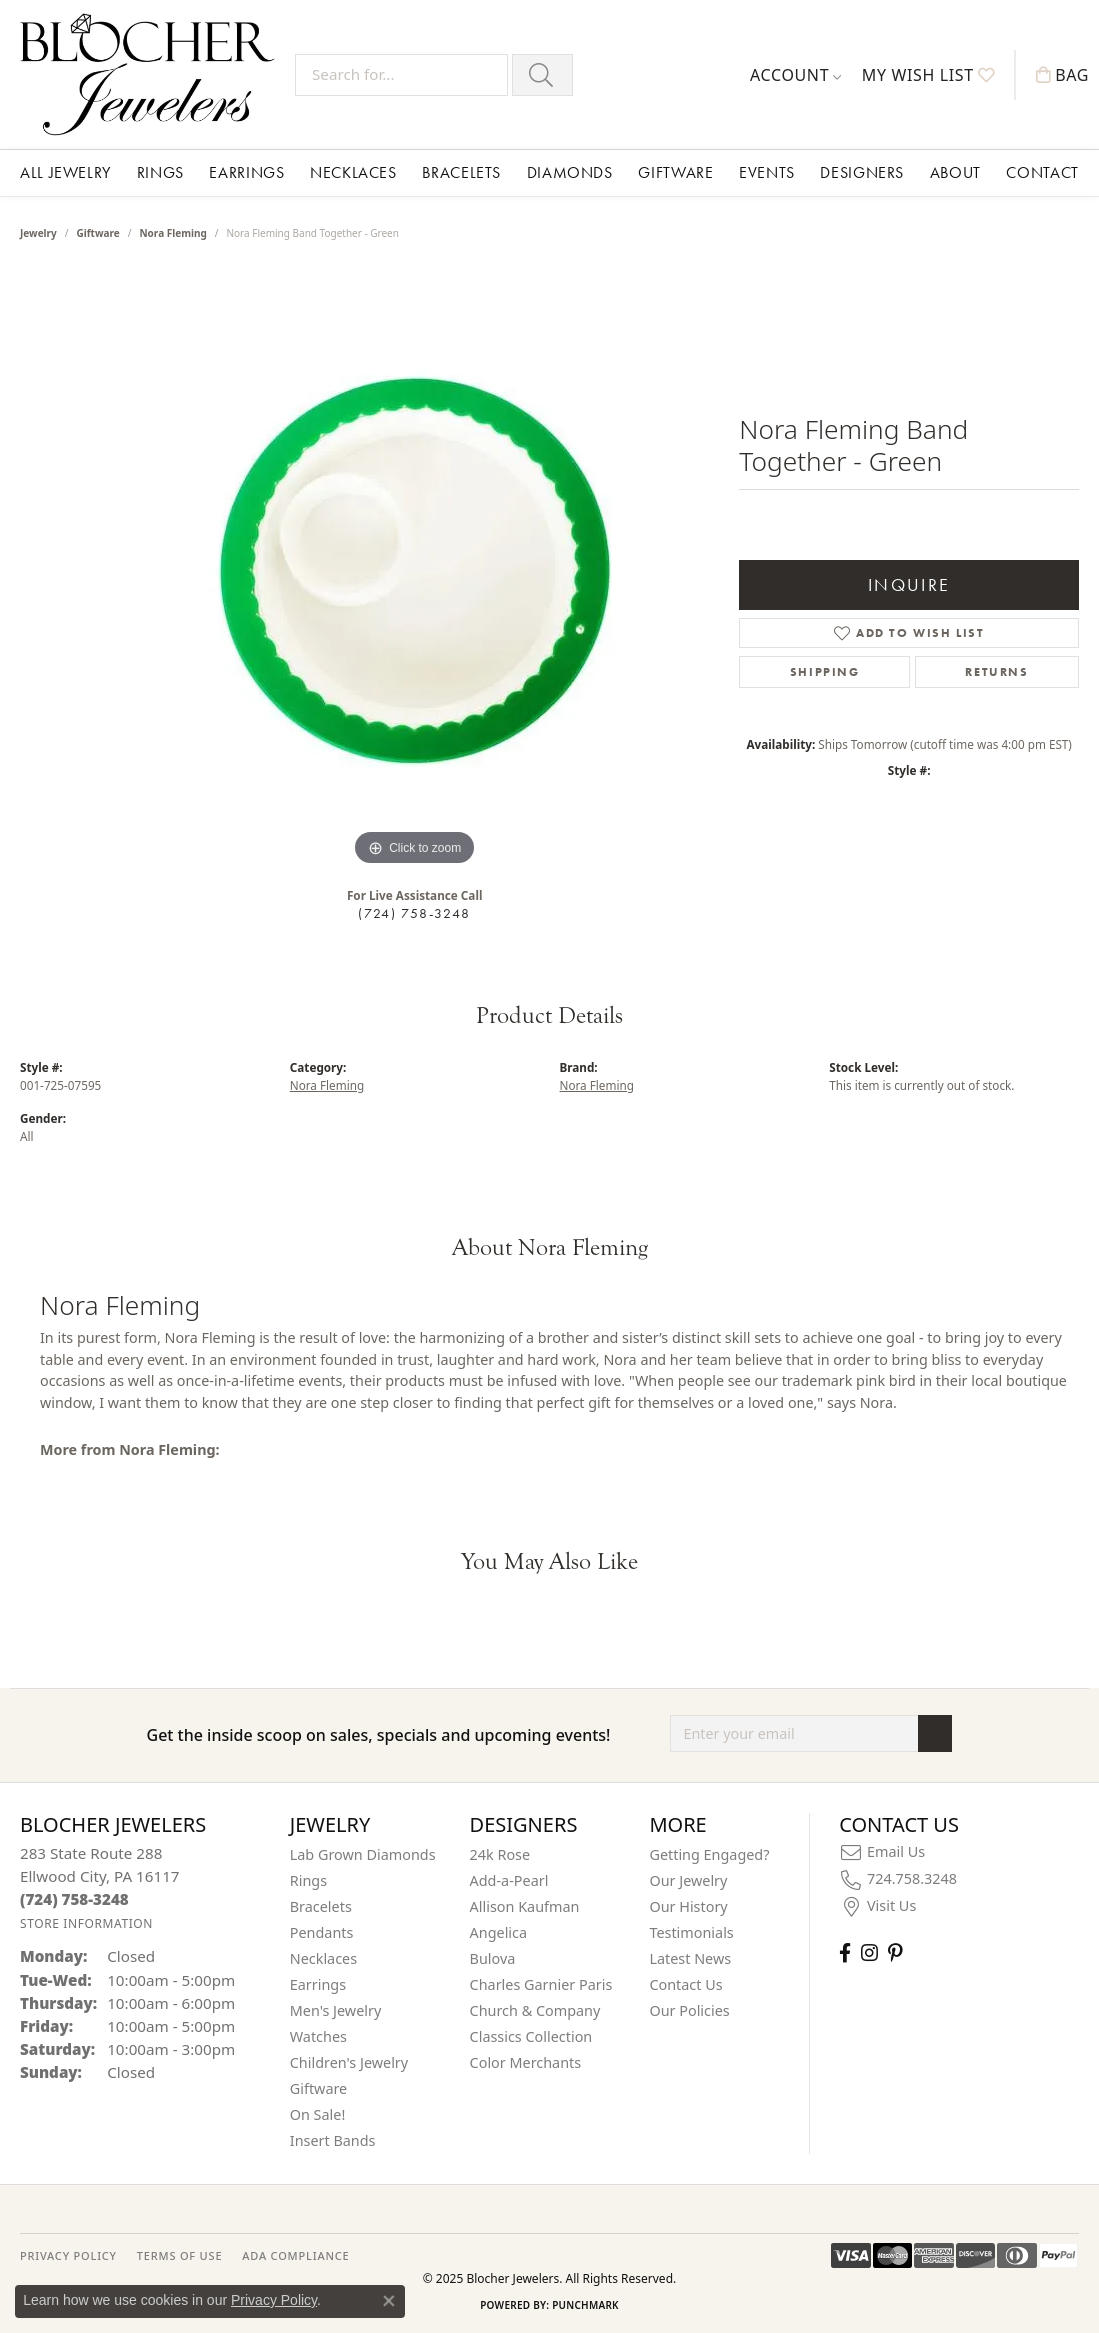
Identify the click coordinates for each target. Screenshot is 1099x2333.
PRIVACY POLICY (68, 2255)
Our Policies (689, 2010)
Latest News (690, 1958)
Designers (862, 172)
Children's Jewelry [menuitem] (349, 2062)
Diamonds (570, 172)
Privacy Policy (274, 2300)
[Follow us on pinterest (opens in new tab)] (895, 1952)
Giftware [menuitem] (319, 2088)
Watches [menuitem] (318, 2036)
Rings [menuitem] (308, 1880)
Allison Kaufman (525, 1906)
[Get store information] (86, 1923)
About (955, 172)
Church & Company (535, 2010)
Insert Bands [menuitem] (333, 2140)
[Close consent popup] (389, 2301)
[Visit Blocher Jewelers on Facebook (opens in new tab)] (845, 1952)
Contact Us (685, 1984)
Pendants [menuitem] (322, 1932)
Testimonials (691, 1932)
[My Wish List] (928, 75)
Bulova (493, 1958)
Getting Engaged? (709, 1854)
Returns (996, 672)
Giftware (675, 172)
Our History (688, 1906)
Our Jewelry (688, 1880)
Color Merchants (526, 2062)
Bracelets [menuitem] (321, 1906)
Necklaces (353, 172)
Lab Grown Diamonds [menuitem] (363, 1854)
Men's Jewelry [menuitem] (336, 2010)
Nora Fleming (172, 233)
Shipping (825, 672)
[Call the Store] (74, 1899)
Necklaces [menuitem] (323, 1958)
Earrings (246, 172)
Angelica (498, 1932)
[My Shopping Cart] (1062, 75)
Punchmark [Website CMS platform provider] (585, 2305)
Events (767, 172)
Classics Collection (531, 2036)
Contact (1042, 172)
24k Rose (500, 1854)
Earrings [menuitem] (318, 1984)
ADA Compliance (295, 2255)
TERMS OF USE (179, 2255)
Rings (160, 172)
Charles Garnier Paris (541, 1984)
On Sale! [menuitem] (318, 2114)
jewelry (38, 233)
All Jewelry (65, 172)
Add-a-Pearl (509, 1880)
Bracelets (461, 172)
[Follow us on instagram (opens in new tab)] (869, 1952)
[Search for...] (401, 75)
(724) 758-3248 (414, 913)
